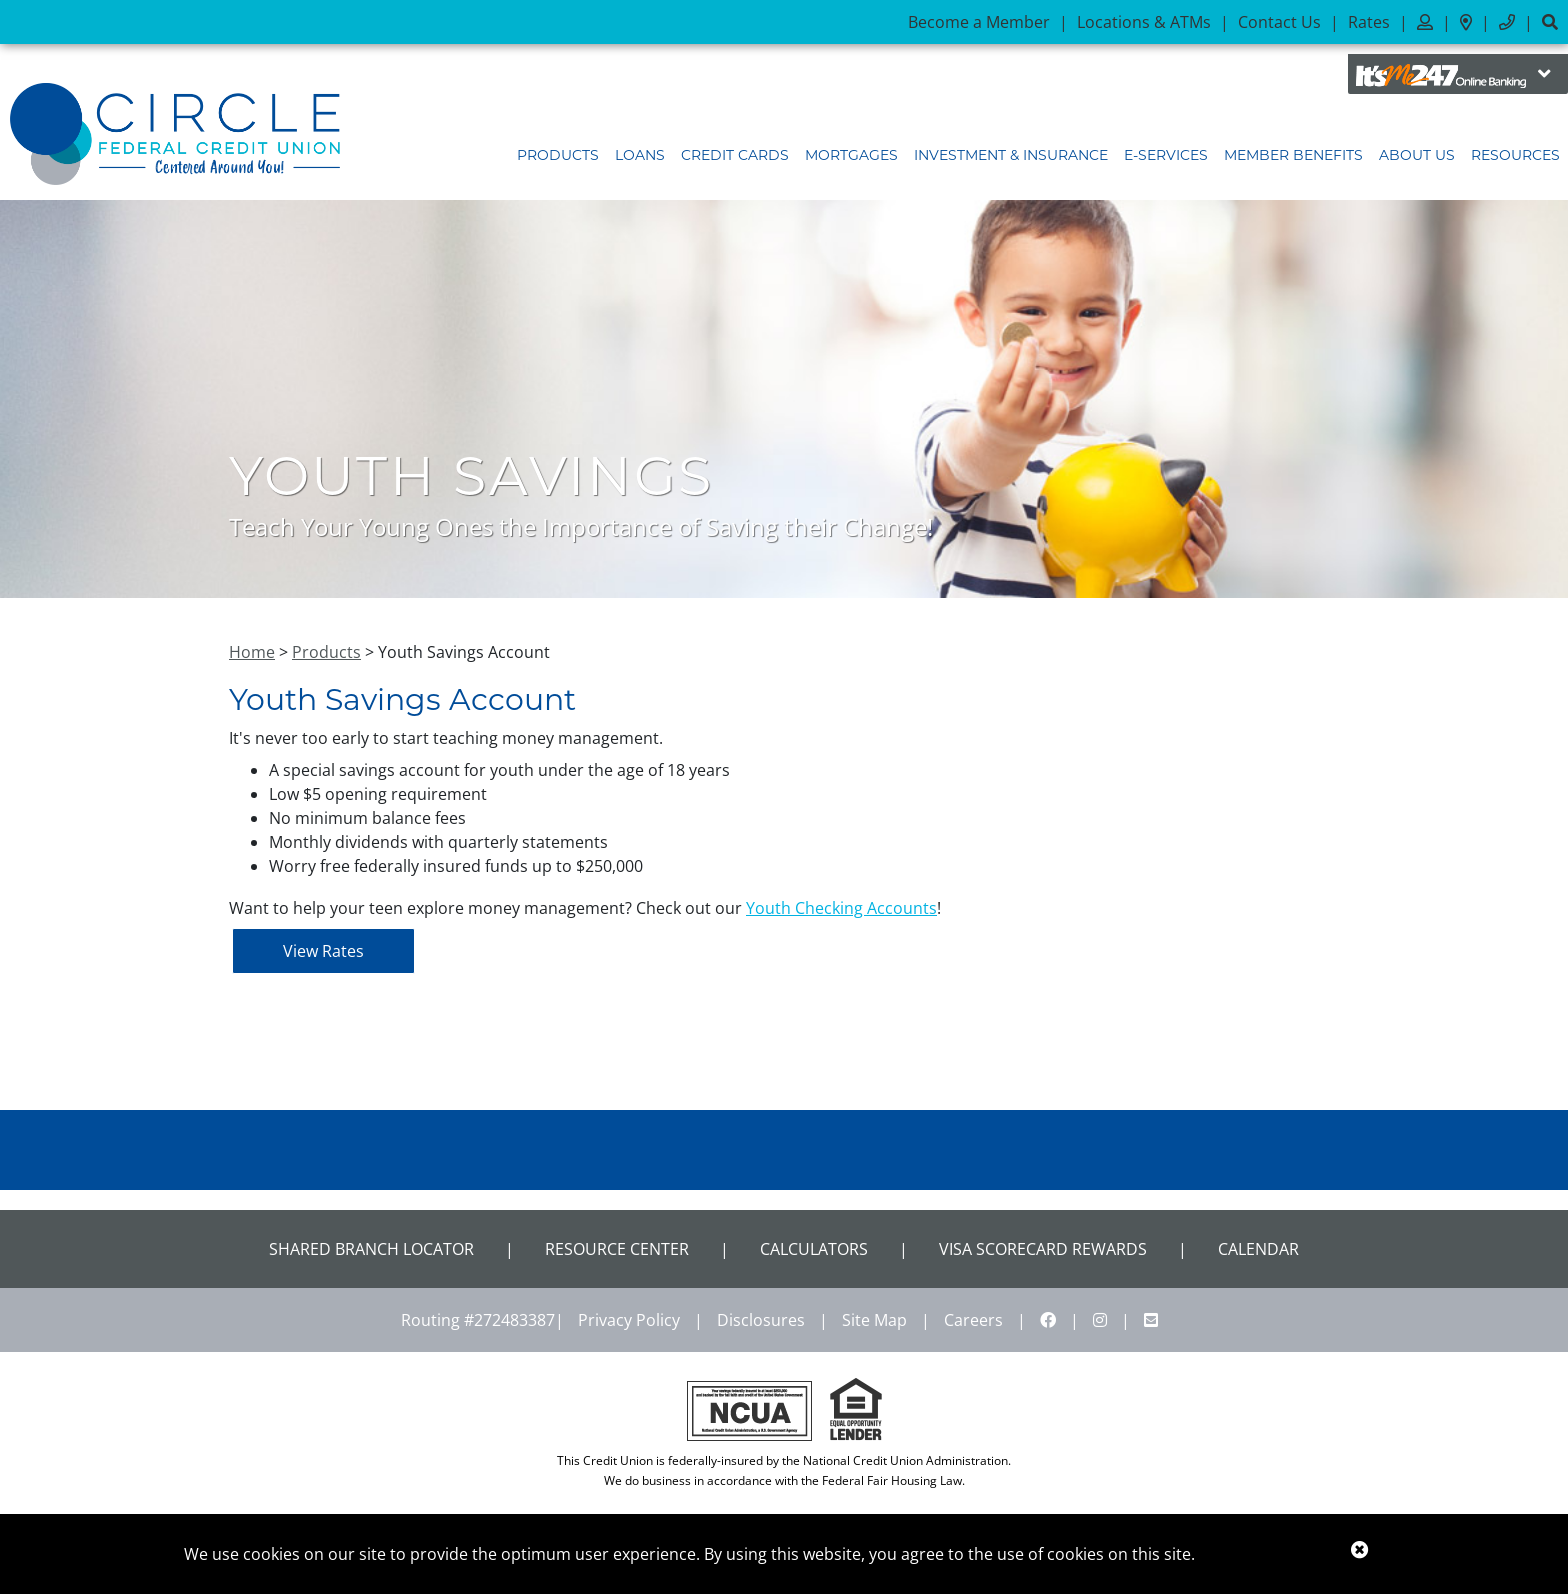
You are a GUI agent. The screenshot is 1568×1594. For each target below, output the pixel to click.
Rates (1369, 22)
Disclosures (761, 1320)
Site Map (874, 1320)
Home (252, 652)
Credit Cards (735, 155)
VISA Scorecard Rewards (1043, 1249)
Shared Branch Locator (371, 1249)
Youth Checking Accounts (841, 908)
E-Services (1166, 155)
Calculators (814, 1249)
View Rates (323, 951)
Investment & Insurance (1011, 155)
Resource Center (617, 1249)
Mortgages (851, 155)
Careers (973, 1320)
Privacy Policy (629, 1320)
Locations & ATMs (1144, 22)
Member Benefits (1293, 155)
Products (558, 155)
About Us (1417, 155)
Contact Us (1279, 22)
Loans (640, 155)
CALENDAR (1258, 1249)
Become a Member (979, 22)
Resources (1515, 155)
